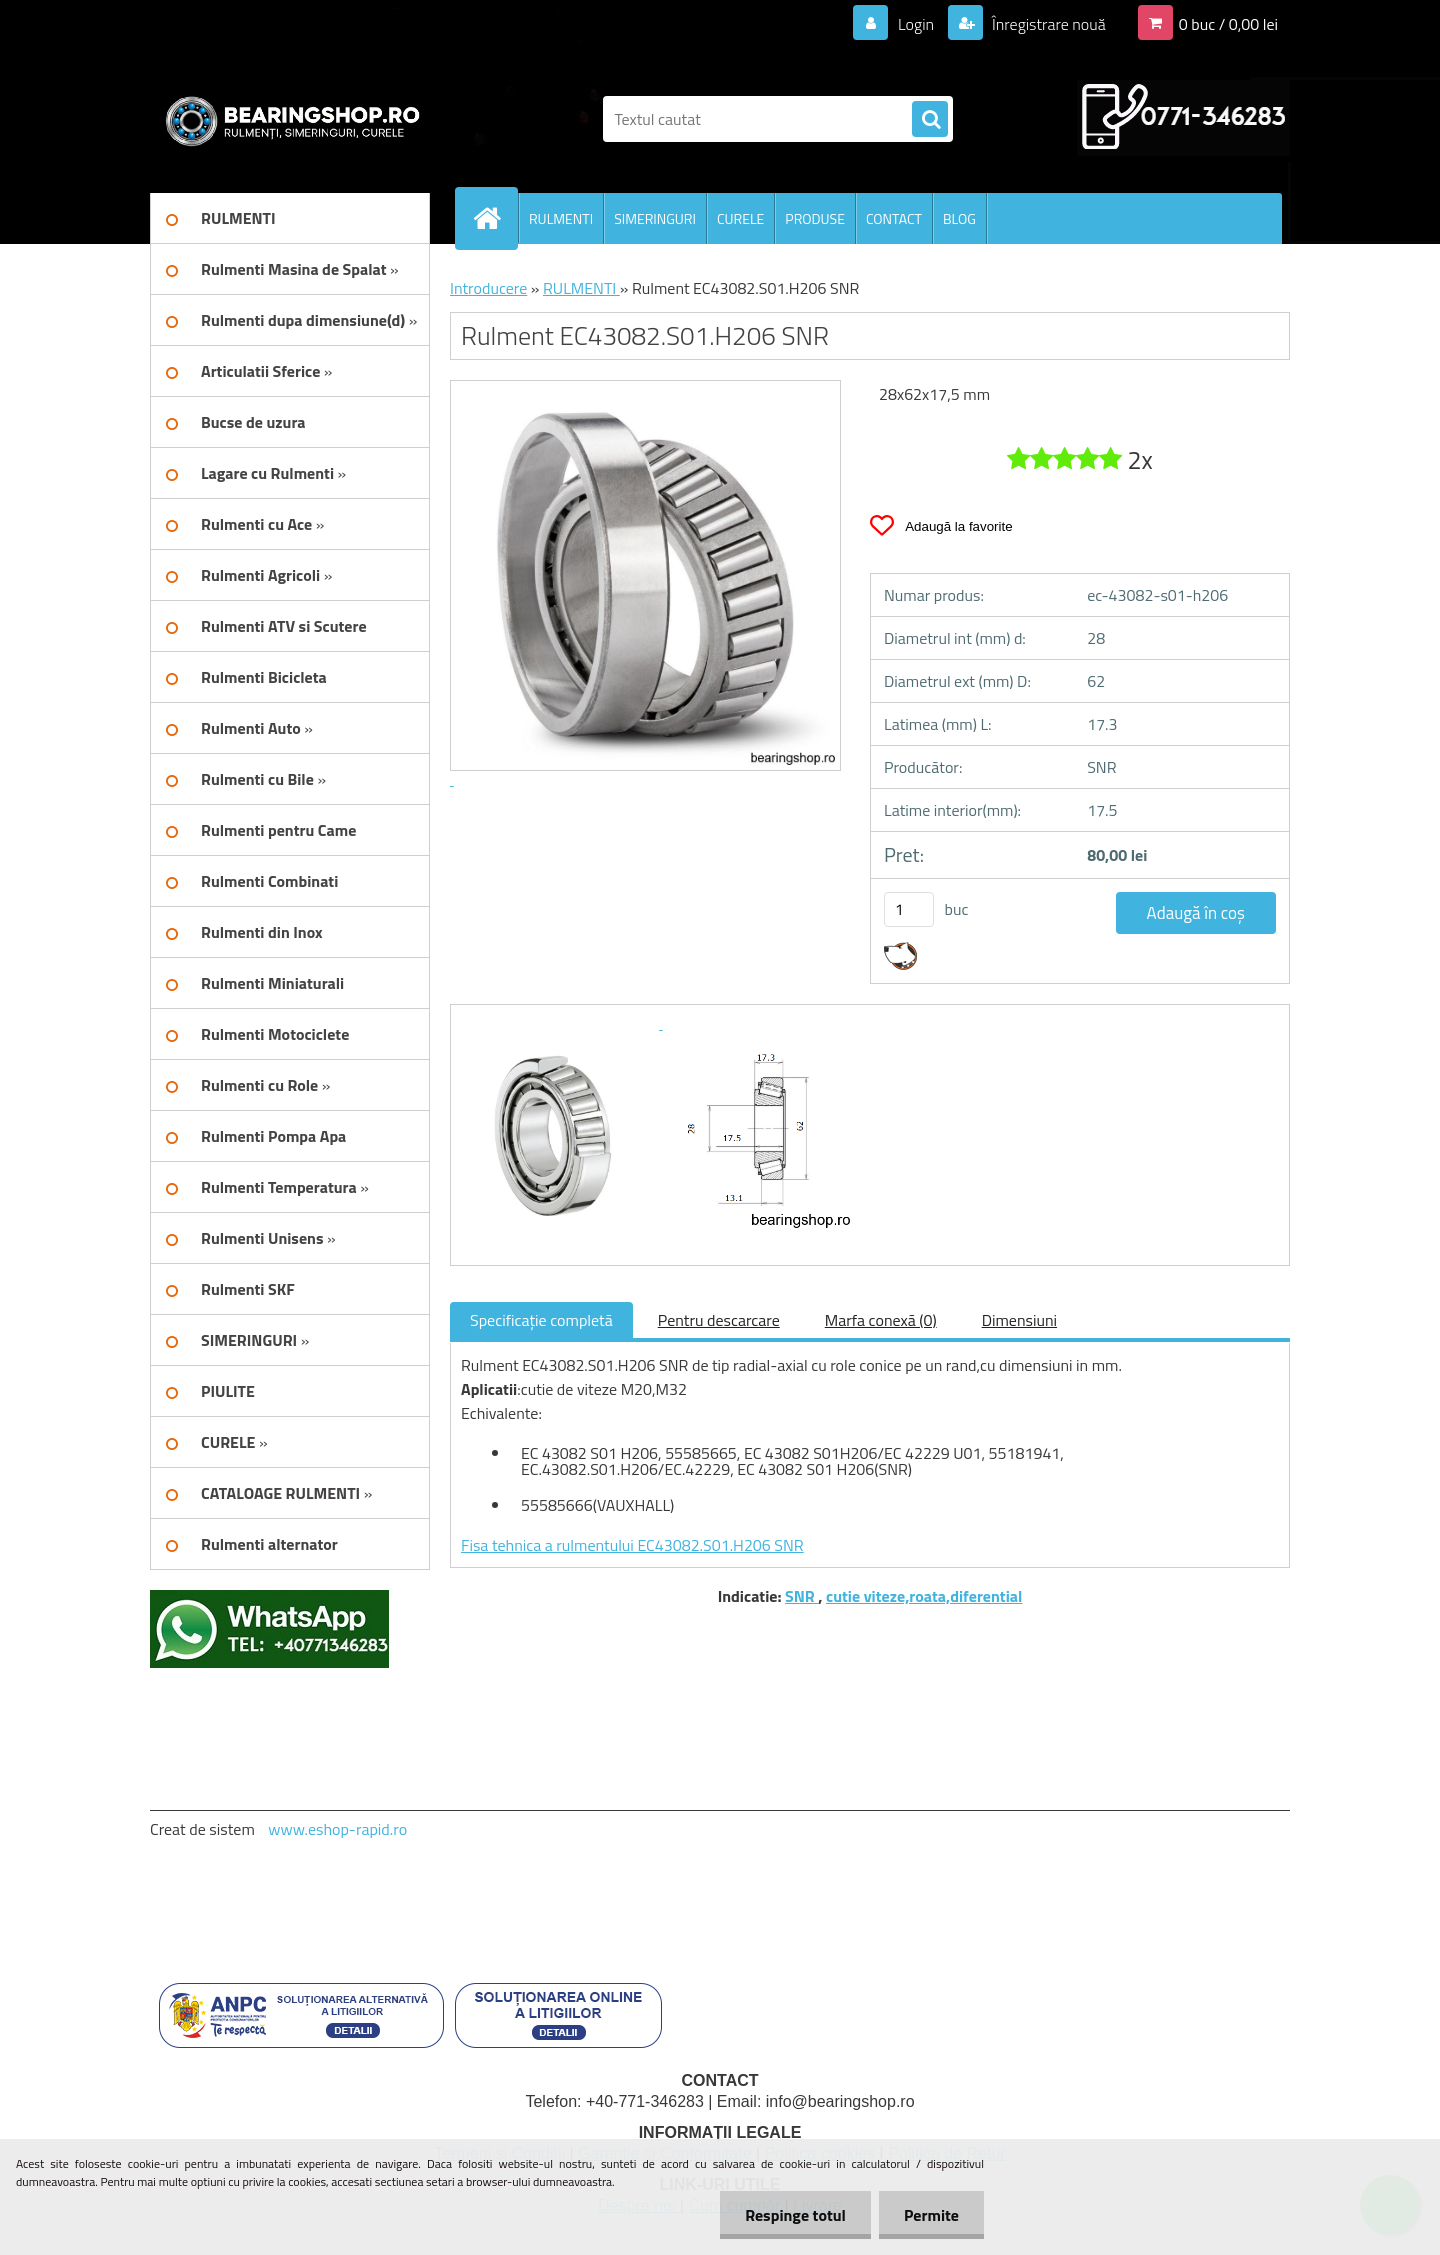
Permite (931, 2215)
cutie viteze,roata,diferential (924, 1596)
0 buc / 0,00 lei (1228, 24)
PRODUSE (815, 218)
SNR (801, 1596)
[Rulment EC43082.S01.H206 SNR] (562, 1023)
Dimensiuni (1019, 1320)
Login (915, 24)
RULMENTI (561, 218)
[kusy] (909, 909)
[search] (930, 120)
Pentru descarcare (719, 1320)
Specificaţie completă (541, 1320)
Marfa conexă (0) (881, 1320)
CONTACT (894, 218)
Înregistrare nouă (1047, 24)
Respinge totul (795, 2215)
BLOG (959, 218)
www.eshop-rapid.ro (337, 1829)
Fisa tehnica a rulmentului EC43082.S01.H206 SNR (632, 1545)
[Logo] (287, 119)
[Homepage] (495, 218)
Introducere (488, 288)
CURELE (740, 218)
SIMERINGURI (655, 218)
